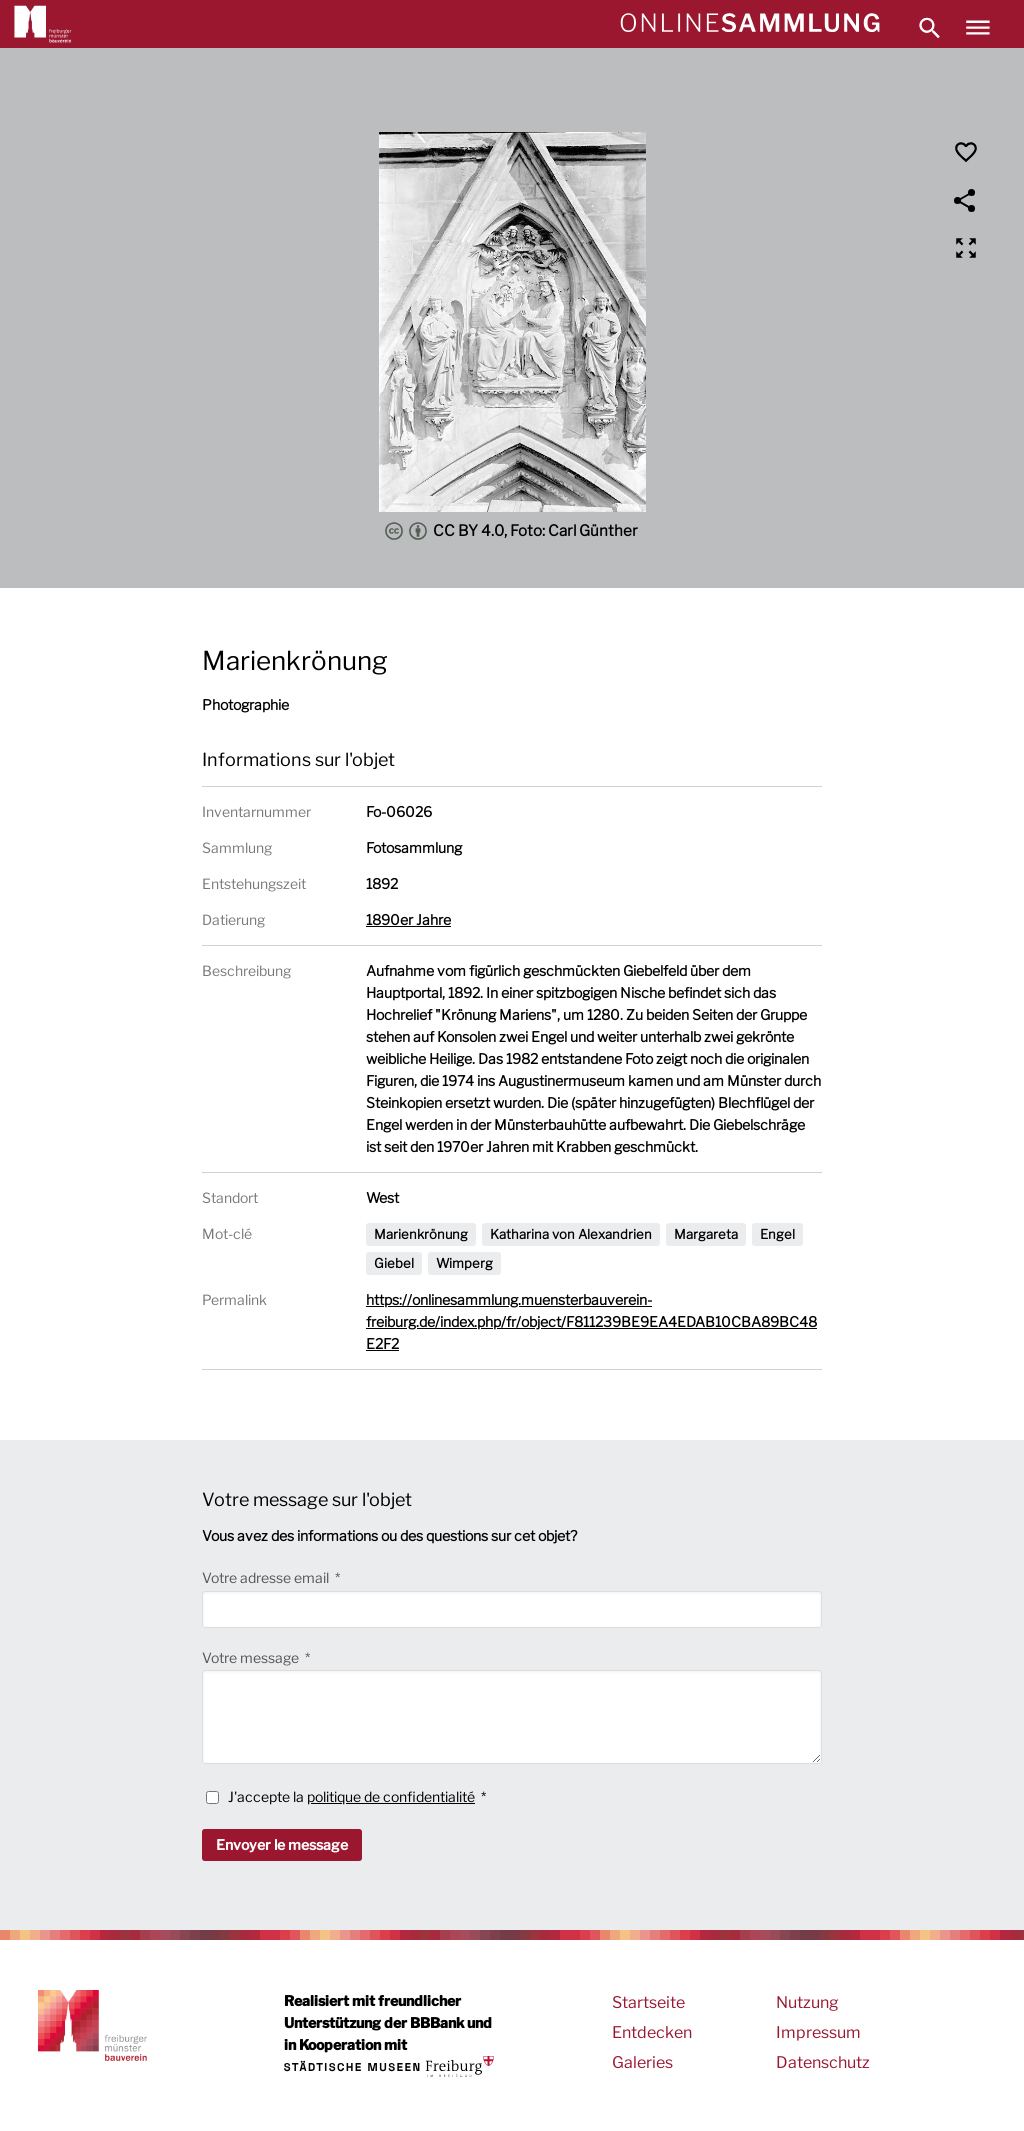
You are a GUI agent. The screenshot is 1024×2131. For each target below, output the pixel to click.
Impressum (818, 2032)
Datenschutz (823, 2062)
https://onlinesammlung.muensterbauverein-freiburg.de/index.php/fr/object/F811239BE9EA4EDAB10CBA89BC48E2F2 (591, 1321)
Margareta (706, 1234)
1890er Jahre (408, 919)
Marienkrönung (421, 1234)
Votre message (252, 1657)
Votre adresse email (267, 1577)
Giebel (394, 1263)
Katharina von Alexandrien (571, 1234)
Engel (777, 1234)
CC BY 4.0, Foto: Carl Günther (511, 531)
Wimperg (464, 1263)
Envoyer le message (282, 1844)
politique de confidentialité (391, 1796)
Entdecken (652, 2032)
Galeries (642, 2062)
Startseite (648, 2002)
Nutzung (807, 2002)
